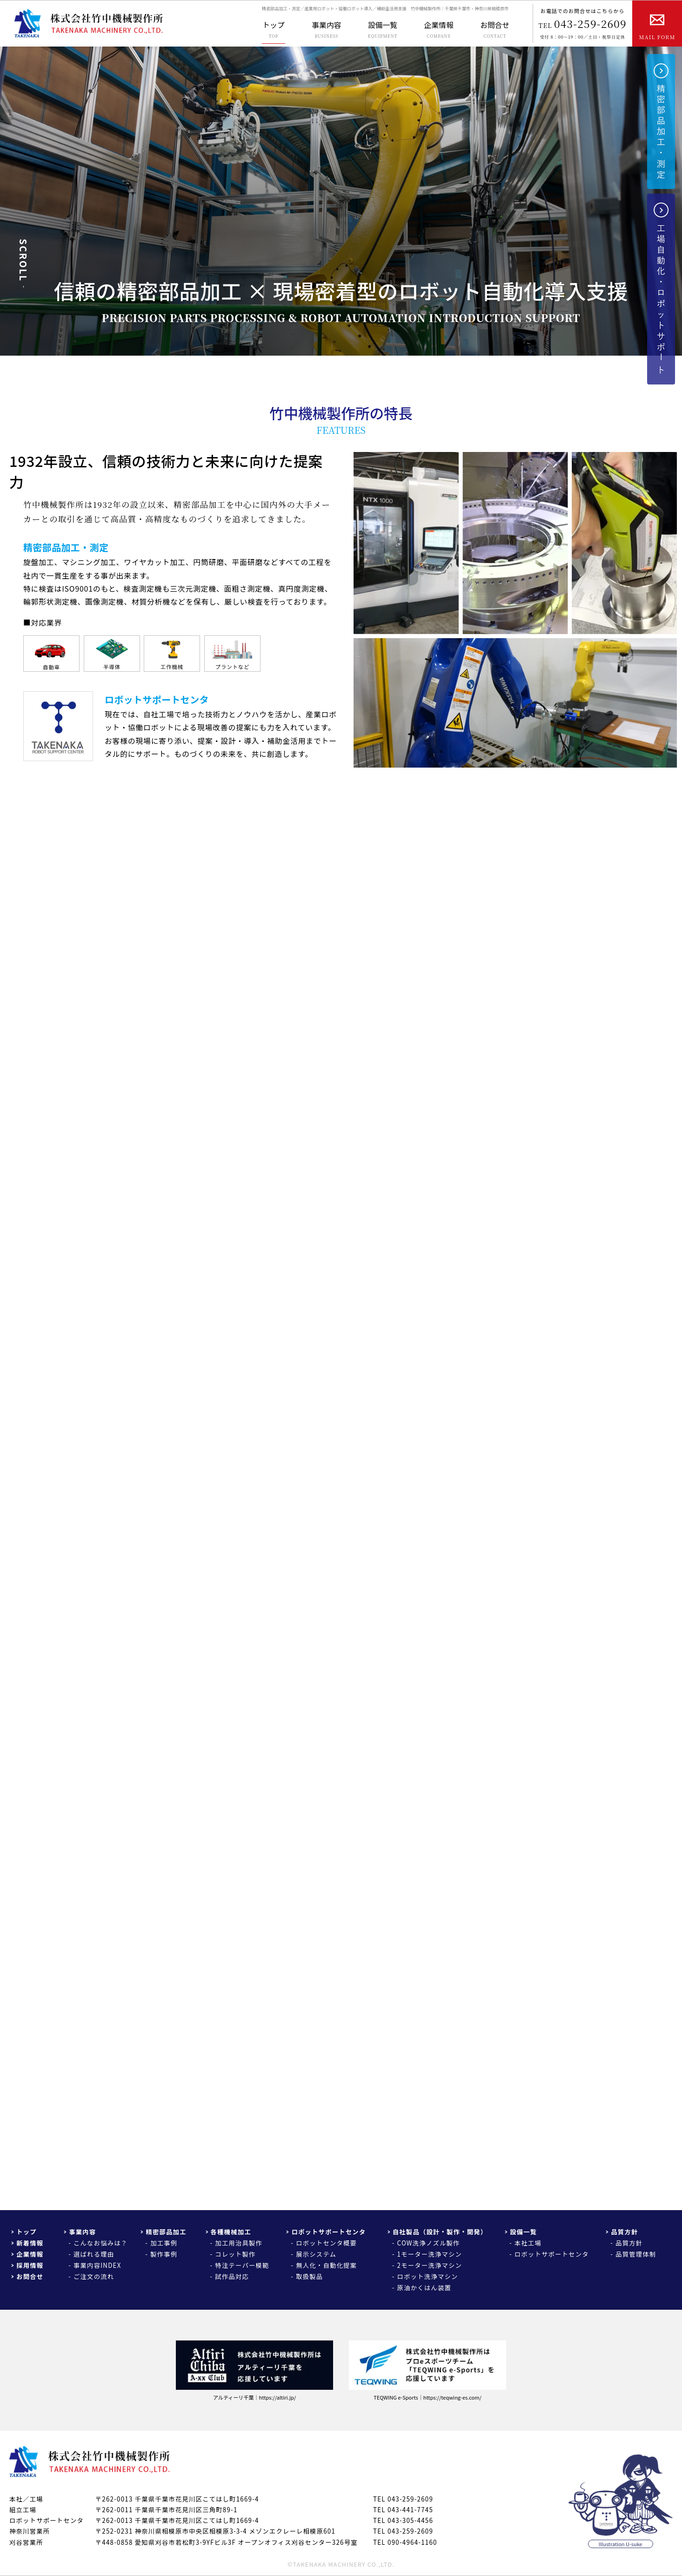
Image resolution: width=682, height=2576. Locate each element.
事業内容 (82, 2231)
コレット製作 (235, 2254)
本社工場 (528, 2243)
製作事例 (163, 2254)
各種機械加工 (231, 2231)
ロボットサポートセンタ (328, 2231)
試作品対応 (232, 2276)
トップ (26, 2231)
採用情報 (29, 2265)
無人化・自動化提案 (326, 2265)
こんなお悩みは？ (100, 2243)
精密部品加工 (166, 2231)
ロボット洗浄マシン (427, 2276)
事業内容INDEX (97, 2265)
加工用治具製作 (238, 2243)
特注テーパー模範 (242, 2265)
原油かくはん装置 (424, 2287)
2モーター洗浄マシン (429, 2265)
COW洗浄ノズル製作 (428, 2243)
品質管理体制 (635, 2254)
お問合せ (29, 2276)
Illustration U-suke (620, 2544)
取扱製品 (309, 2276)
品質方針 (624, 2231)
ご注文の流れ (94, 2276)
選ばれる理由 (94, 2254)
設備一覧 (523, 2231)
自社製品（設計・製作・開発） (440, 2231)
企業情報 (29, 2254)
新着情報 (29, 2243)
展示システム (316, 2254)
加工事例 (163, 2243)
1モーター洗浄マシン (429, 2254)
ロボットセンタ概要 (326, 2243)
